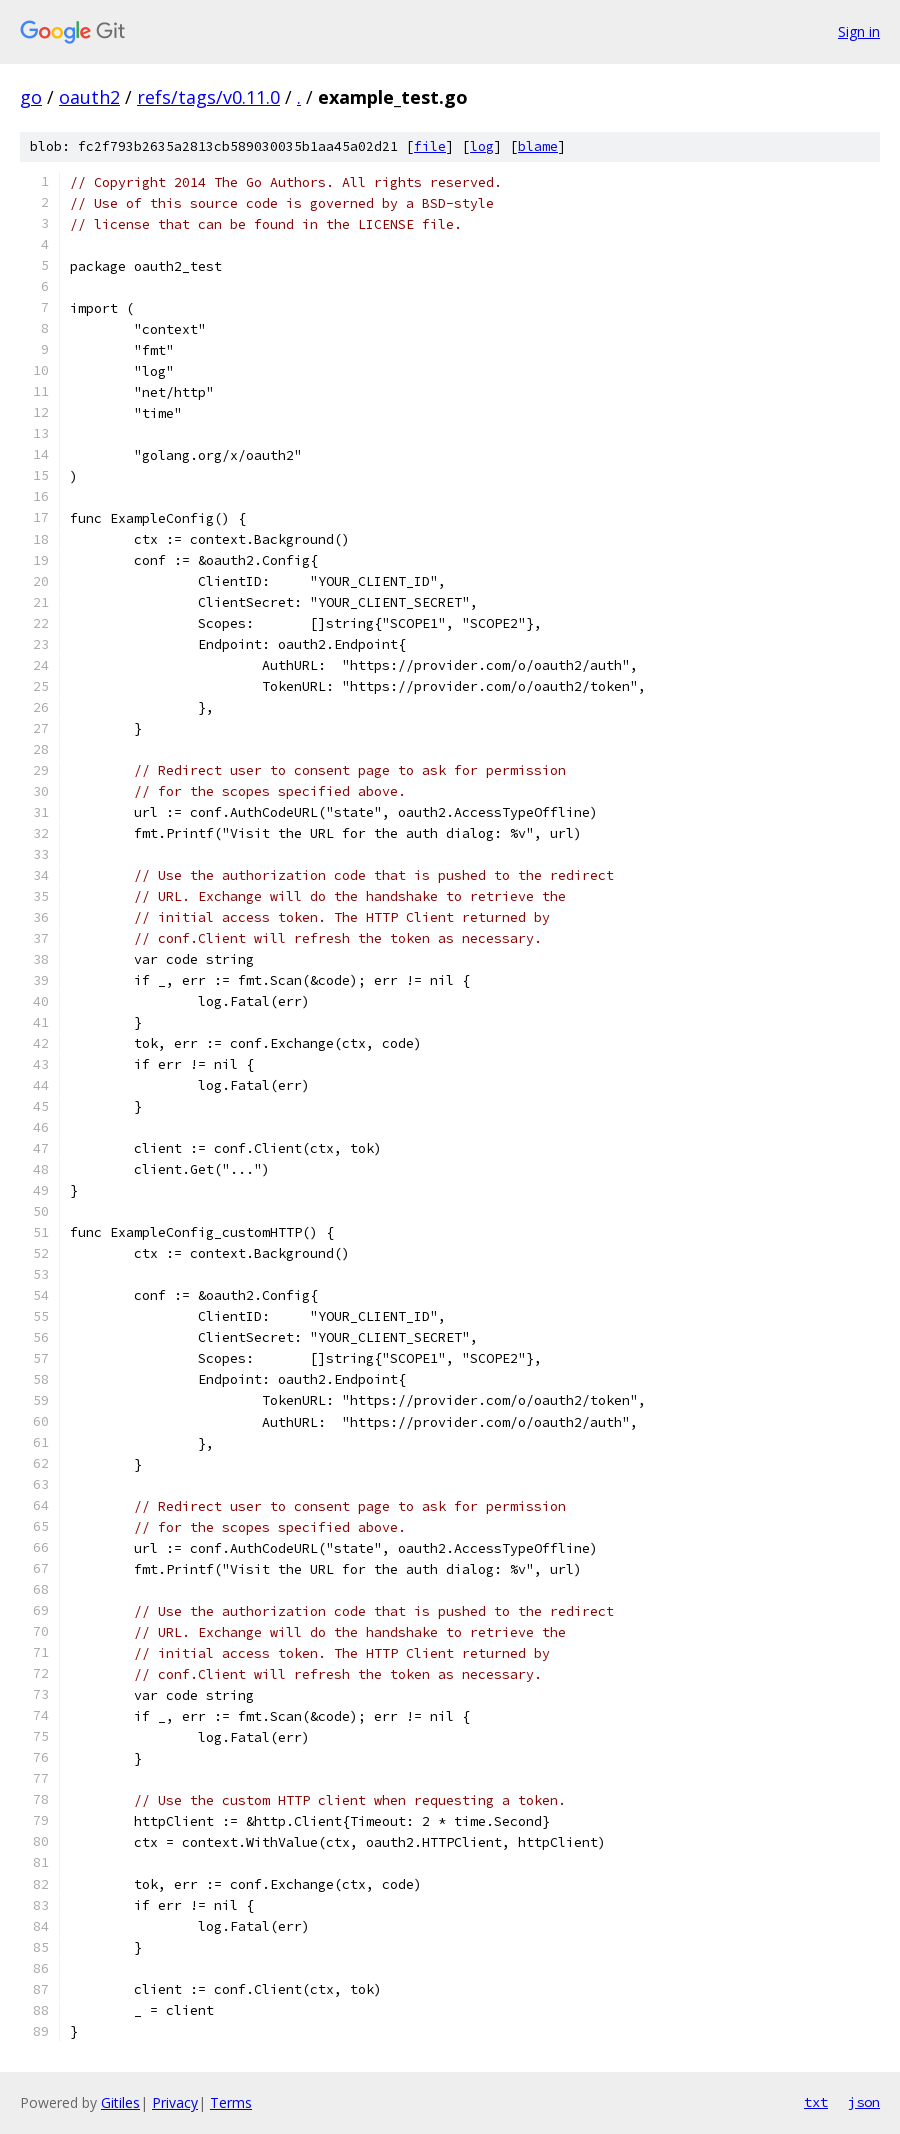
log (482, 146)
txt (816, 2102)
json (864, 2102)
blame (538, 146)
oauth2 (89, 97)
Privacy (175, 2102)
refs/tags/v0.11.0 (208, 97)
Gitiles (120, 2102)
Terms (231, 2102)
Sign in (859, 31)
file (430, 146)
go (31, 97)
